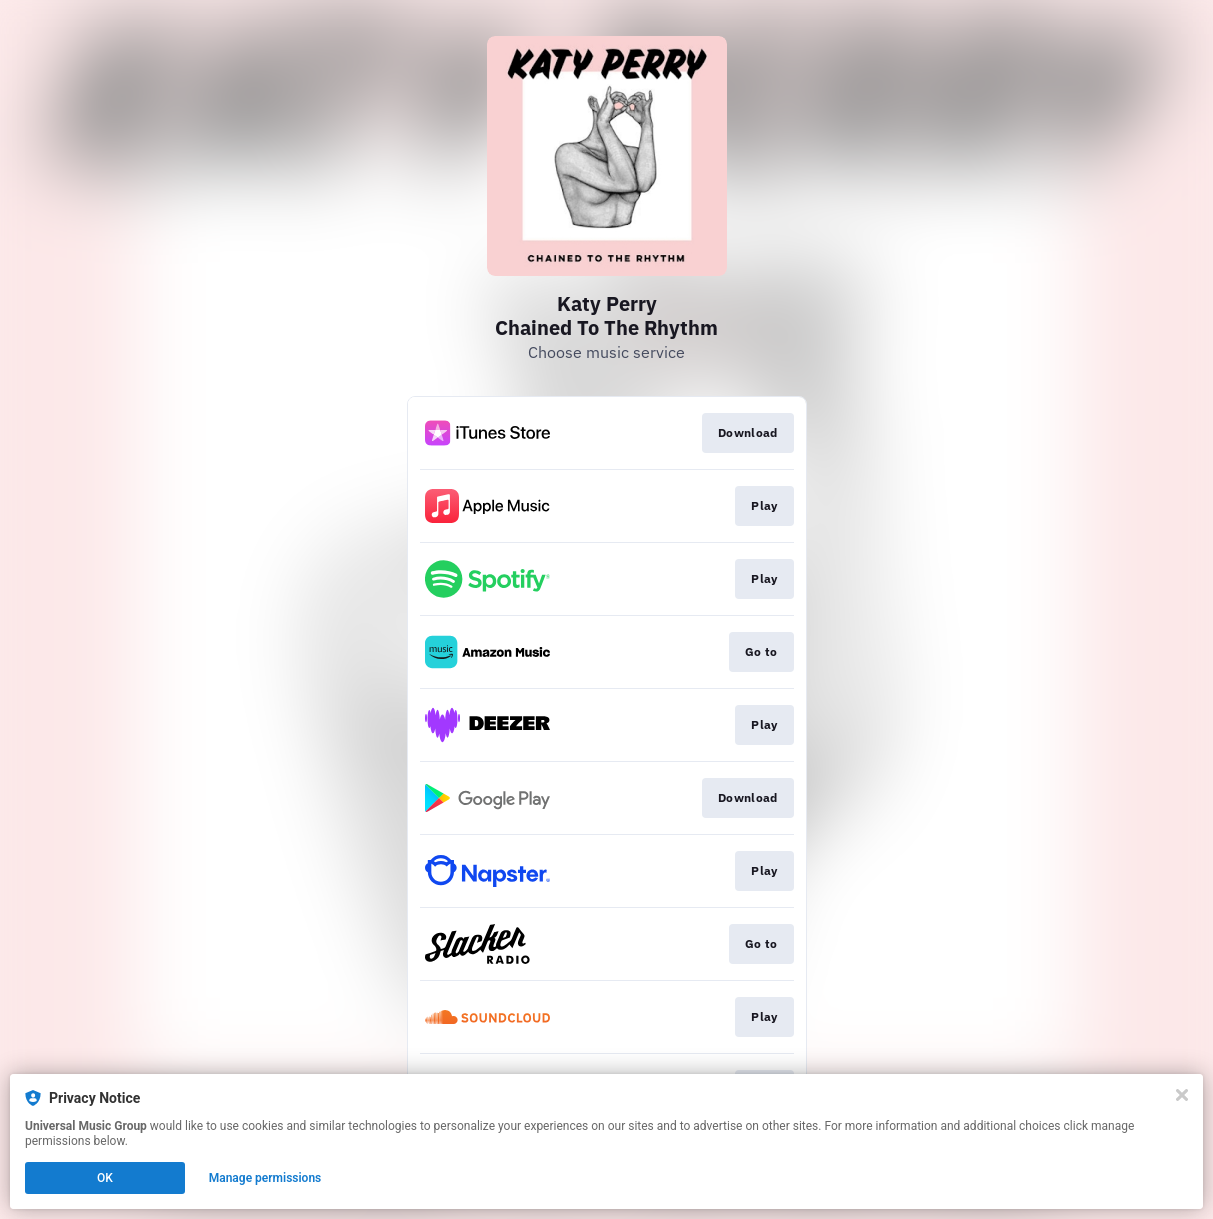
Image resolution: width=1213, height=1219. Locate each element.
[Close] (1182, 1095)
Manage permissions (265, 1178)
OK (105, 1178)
